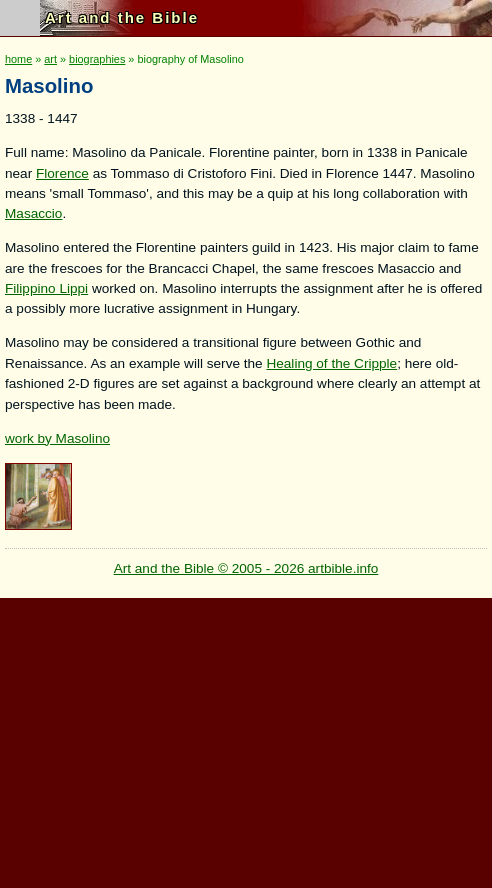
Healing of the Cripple (331, 363)
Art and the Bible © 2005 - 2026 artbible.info (246, 568)
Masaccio (33, 213)
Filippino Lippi (46, 288)
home (18, 59)
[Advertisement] (243, 738)
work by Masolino (57, 438)
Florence (62, 173)
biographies (97, 59)
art (50, 59)
